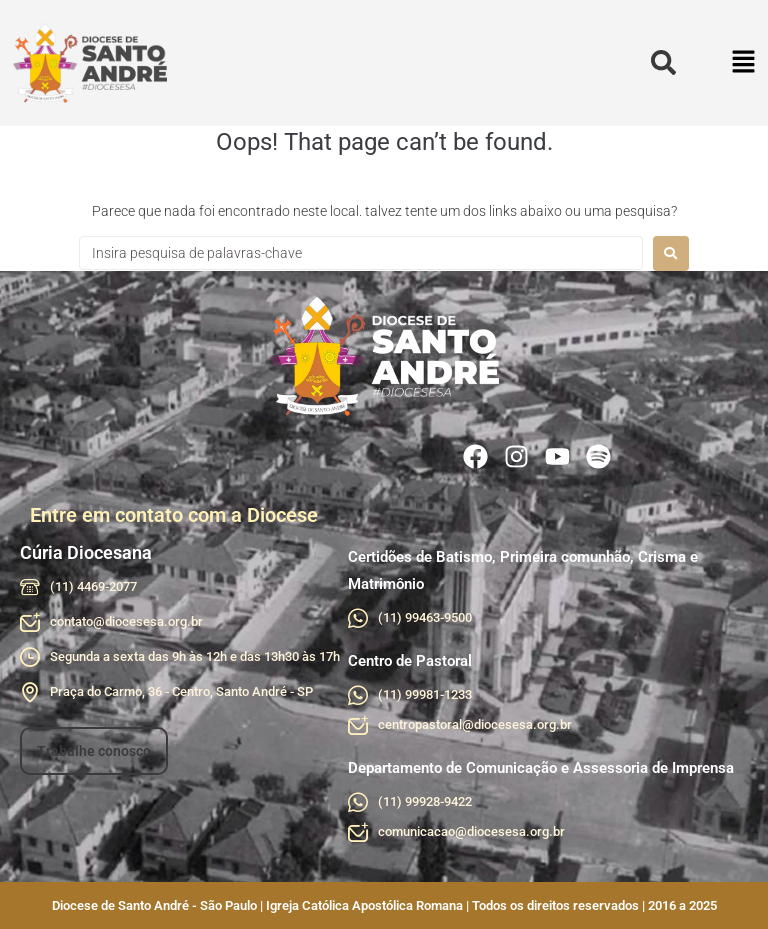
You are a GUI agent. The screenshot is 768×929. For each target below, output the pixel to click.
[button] (744, 63)
